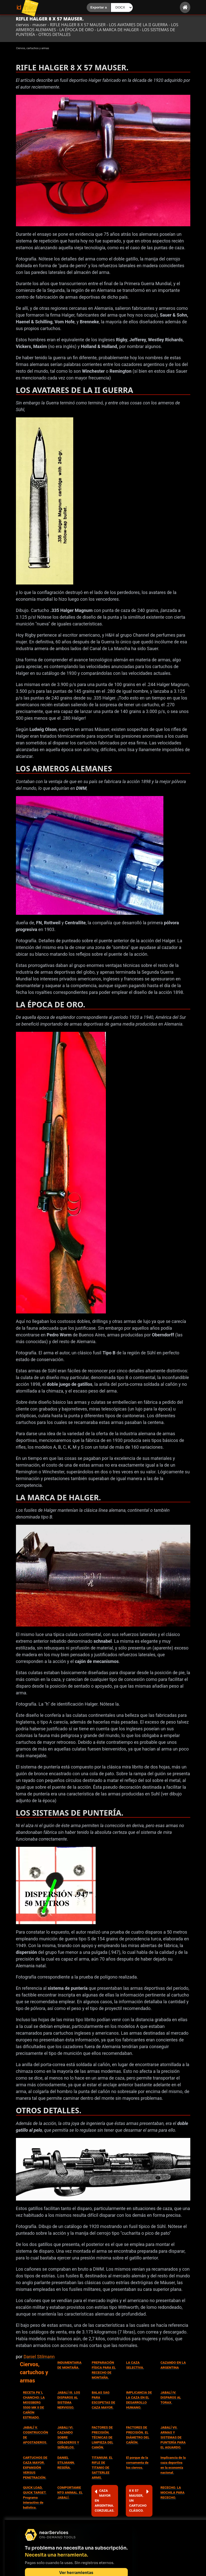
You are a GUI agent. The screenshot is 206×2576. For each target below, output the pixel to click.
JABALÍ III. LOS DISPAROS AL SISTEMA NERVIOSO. (68, 2400)
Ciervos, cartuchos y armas (34, 2372)
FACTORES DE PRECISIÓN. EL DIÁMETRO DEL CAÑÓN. (137, 2435)
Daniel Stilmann (39, 2356)
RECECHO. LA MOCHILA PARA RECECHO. (172, 2492)
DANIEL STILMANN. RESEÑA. (66, 2462)
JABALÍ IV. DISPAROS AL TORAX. (170, 2397)
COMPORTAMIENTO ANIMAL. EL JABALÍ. (70, 2492)
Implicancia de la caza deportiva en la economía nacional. (173, 2465)
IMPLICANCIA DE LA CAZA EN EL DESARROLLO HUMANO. (139, 2400)
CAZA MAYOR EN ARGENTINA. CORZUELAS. (104, 2500)
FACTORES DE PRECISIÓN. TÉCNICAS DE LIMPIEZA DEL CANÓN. (102, 2437)
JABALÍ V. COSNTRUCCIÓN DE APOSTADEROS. (35, 2435)
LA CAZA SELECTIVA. (135, 2365)
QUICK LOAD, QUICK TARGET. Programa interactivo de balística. (34, 2497)
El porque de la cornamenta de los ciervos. (137, 2462)
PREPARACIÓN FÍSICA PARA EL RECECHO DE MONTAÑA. (104, 2370)
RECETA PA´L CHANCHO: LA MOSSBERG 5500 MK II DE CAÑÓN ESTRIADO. (34, 2405)
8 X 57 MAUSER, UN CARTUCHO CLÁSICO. (139, 2500)
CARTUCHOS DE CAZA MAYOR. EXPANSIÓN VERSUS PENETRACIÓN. (35, 2467)
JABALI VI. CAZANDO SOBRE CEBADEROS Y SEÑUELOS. (68, 2437)
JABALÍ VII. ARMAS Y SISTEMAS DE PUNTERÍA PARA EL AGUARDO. (173, 2437)
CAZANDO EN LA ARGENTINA (173, 2365)
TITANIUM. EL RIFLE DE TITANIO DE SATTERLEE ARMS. (102, 2467)
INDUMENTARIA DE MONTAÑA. (69, 2365)
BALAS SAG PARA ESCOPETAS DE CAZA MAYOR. (103, 2400)
